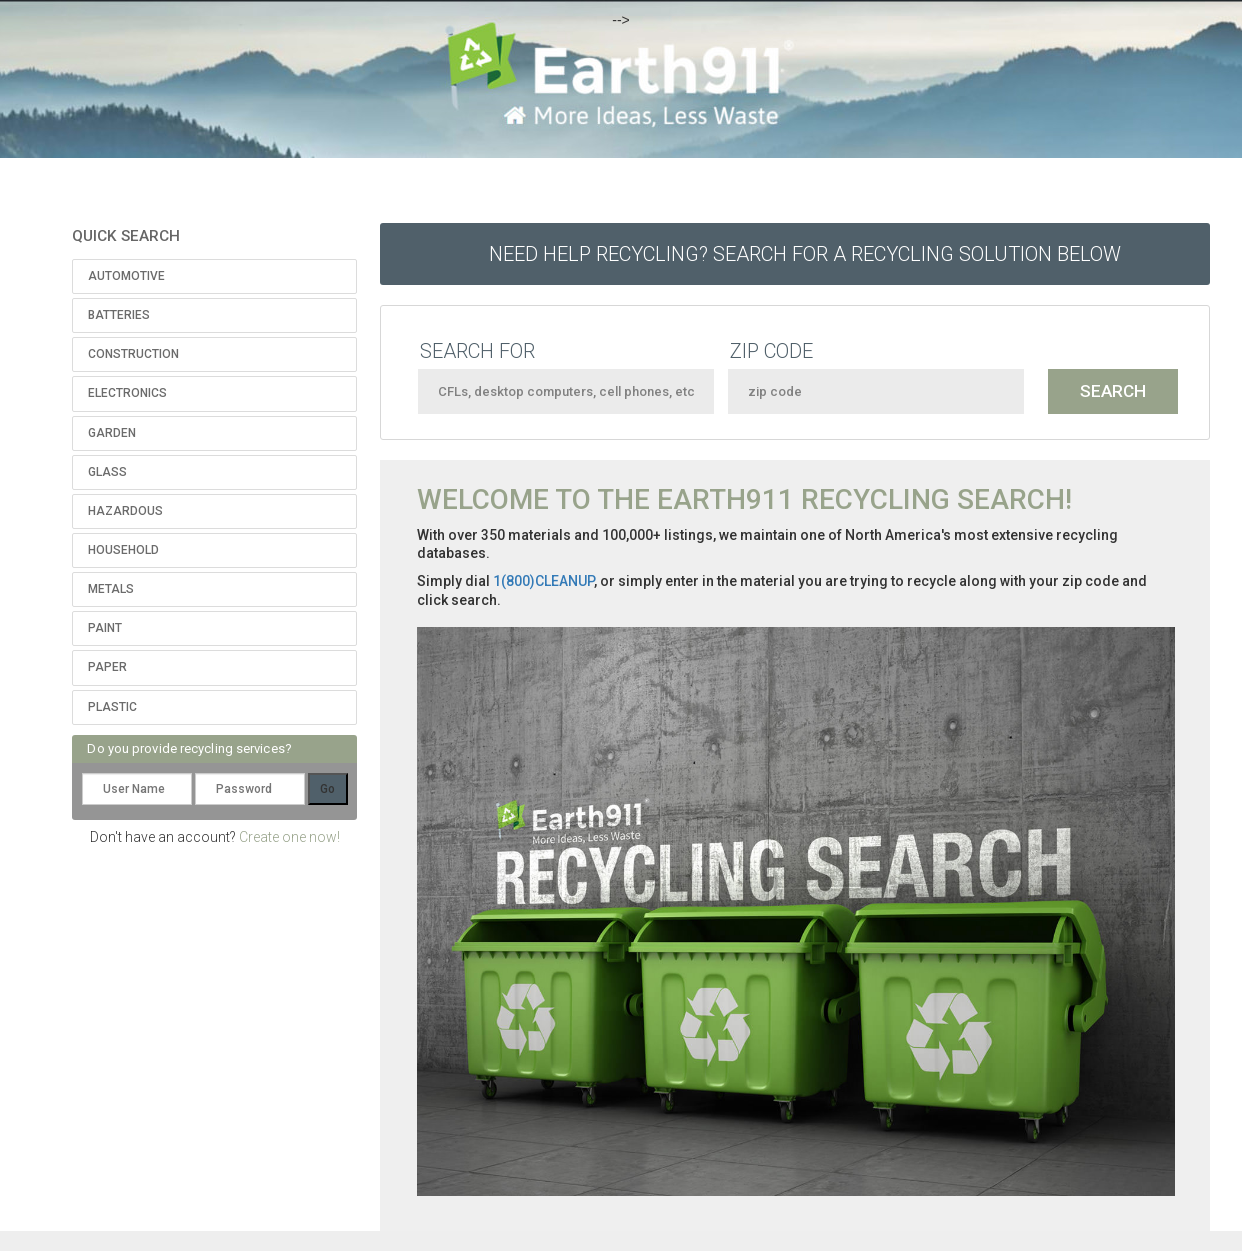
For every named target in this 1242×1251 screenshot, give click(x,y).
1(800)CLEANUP (543, 581)
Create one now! (289, 837)
